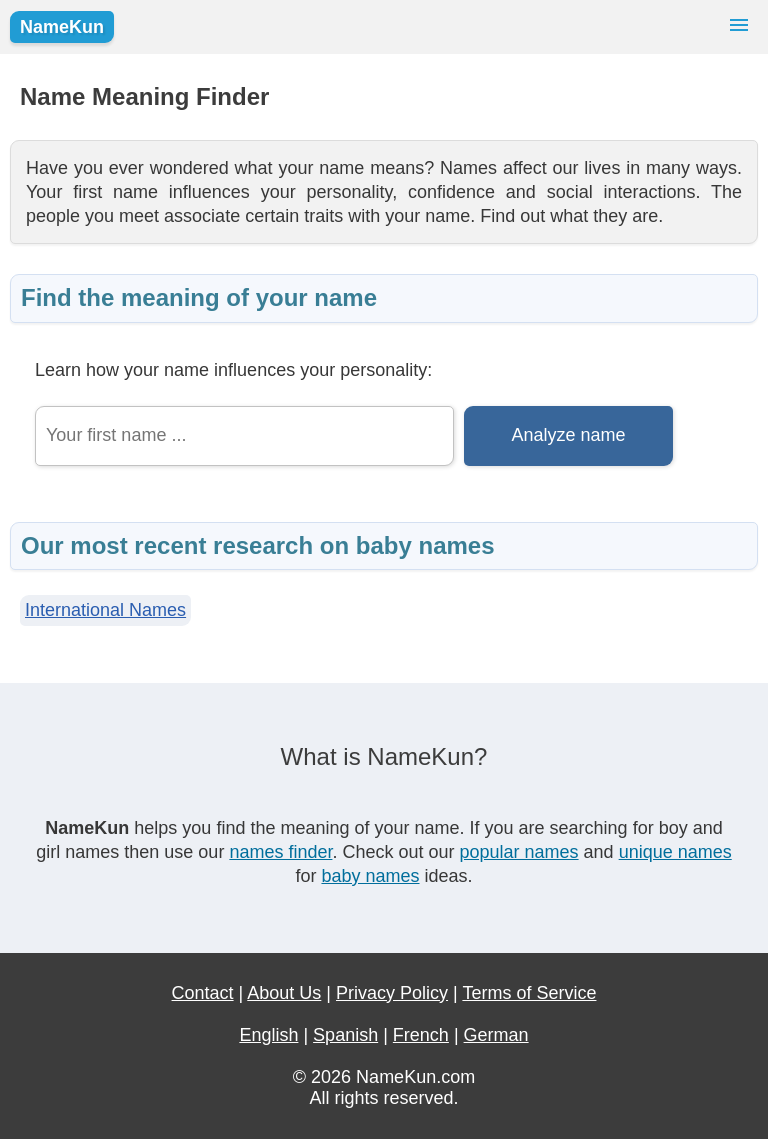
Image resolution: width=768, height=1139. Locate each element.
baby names (370, 876)
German (496, 1035)
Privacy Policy (392, 993)
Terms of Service (529, 993)
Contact (203, 993)
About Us (284, 993)
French (421, 1035)
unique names (675, 852)
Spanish (345, 1035)
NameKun (62, 27)
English (268, 1035)
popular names (519, 852)
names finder (280, 852)
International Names (105, 610)
